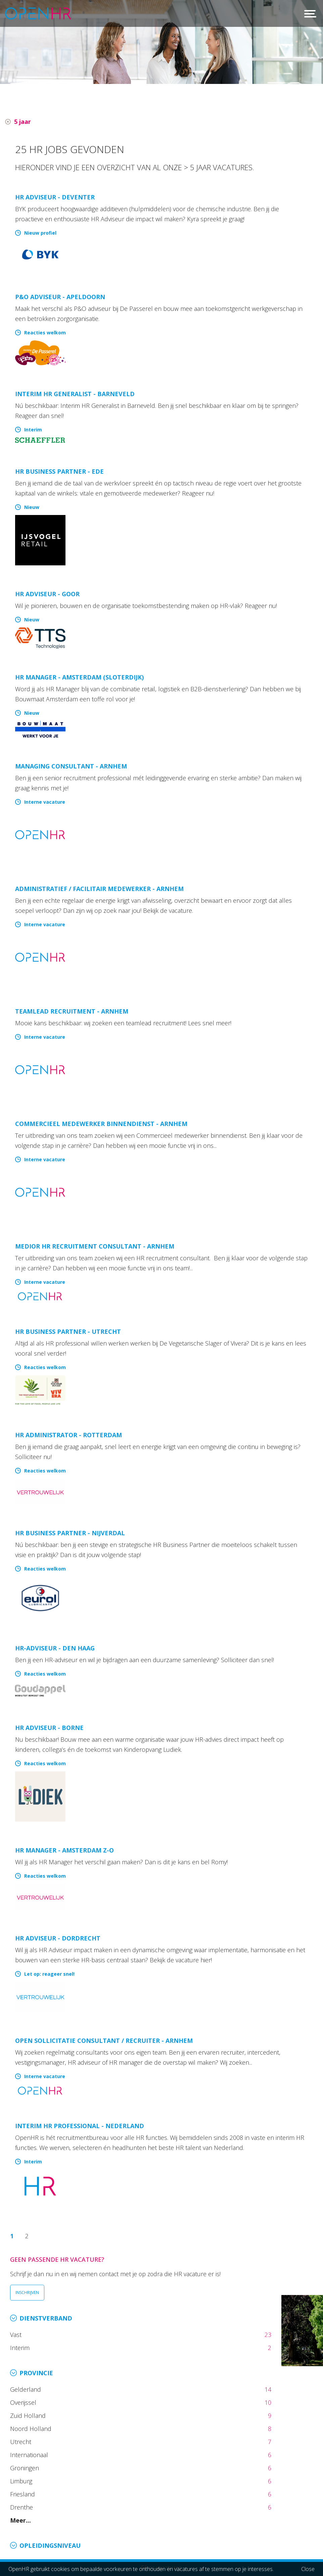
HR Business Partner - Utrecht (68, 1331)
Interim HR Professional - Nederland (79, 2126)
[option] (161, 42)
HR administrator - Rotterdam (68, 1435)
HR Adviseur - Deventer (55, 197)
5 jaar (22, 122)
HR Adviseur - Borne (49, 1728)
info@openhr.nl (56, 2523)
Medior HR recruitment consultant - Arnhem (94, 1246)
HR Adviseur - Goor (47, 594)
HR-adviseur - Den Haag (55, 1648)
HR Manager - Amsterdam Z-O (64, 1850)
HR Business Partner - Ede (59, 471)
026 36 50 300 (54, 2514)
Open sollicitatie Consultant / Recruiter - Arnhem (104, 2040)
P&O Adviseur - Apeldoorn (60, 297)
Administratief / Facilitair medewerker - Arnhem (99, 889)
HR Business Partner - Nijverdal (70, 1533)
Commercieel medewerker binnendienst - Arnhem (101, 1124)
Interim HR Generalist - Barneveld (75, 394)
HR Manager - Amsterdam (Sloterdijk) (79, 677)
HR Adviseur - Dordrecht (57, 1938)
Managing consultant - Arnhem (71, 766)
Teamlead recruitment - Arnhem (71, 1011)
